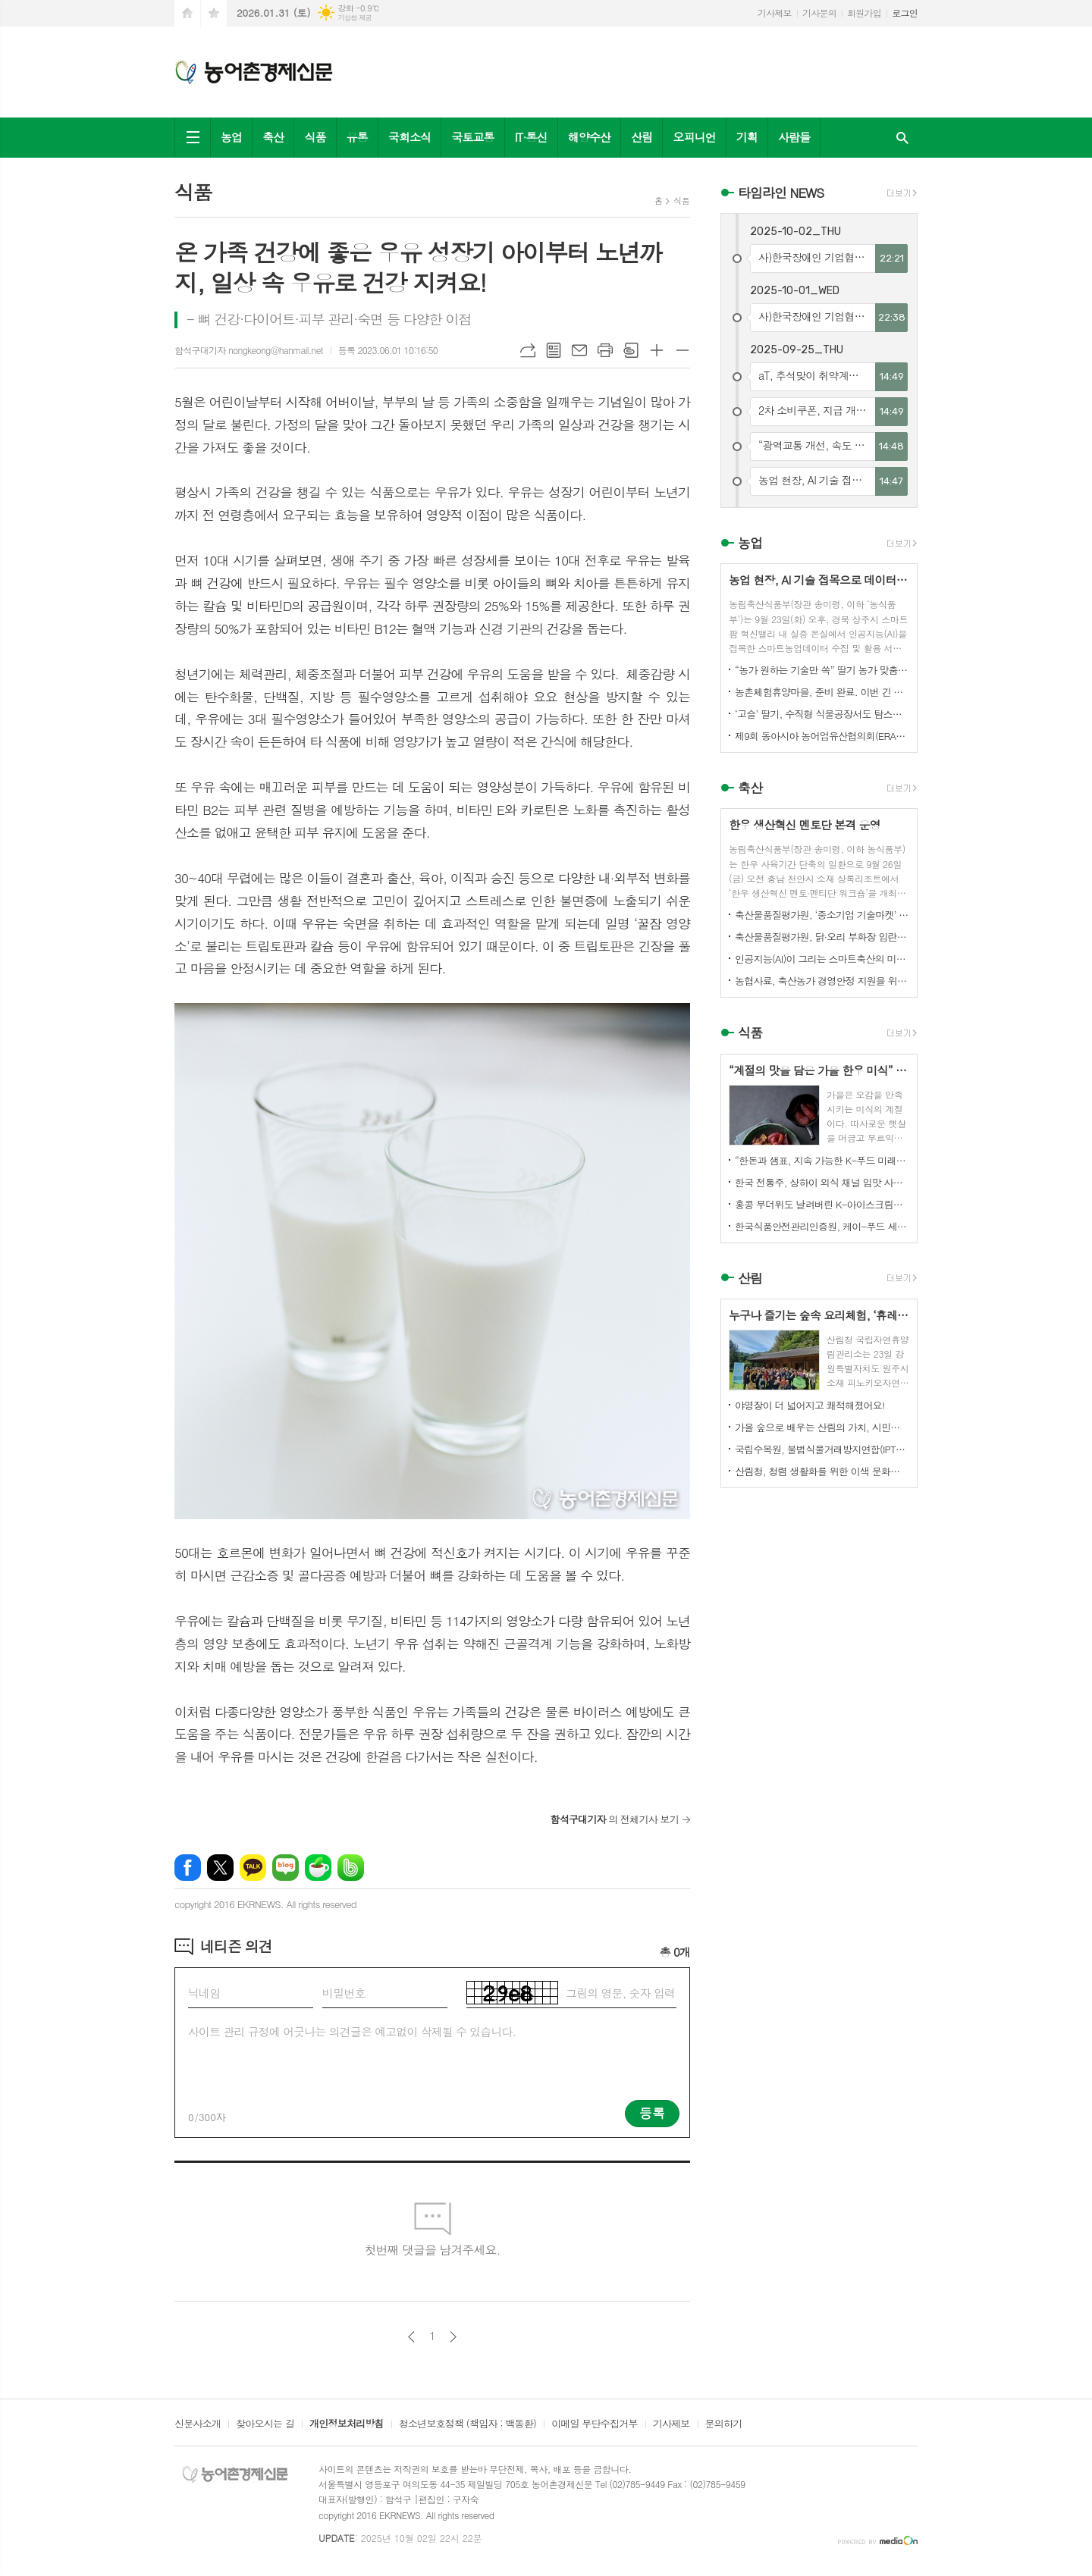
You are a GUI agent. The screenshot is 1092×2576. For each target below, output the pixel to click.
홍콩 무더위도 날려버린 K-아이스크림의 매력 (822, 1204)
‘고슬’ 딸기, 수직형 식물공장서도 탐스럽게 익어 (822, 714)
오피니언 (694, 137)
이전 (411, 2337)
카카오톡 (253, 1867)
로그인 (905, 12)
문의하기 (723, 2424)
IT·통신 (531, 137)
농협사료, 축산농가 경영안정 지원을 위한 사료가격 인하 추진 (822, 980)
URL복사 (527, 350)
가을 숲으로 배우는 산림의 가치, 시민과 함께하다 (822, 1427)
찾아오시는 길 (265, 2424)
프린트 (605, 350)
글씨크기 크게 (656, 350)
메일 (579, 350)
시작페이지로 (187, 13)
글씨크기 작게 (682, 350)
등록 (652, 2113)
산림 (641, 137)
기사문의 (819, 12)
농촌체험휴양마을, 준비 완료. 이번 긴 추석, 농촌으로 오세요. (822, 692)
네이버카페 (318, 1867)
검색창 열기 (902, 138)
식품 (314, 137)
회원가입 (864, 12)
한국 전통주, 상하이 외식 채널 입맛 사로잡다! (822, 1182)
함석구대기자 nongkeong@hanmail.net (248, 349)
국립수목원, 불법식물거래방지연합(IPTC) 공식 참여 (822, 1449)
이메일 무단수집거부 (594, 2424)
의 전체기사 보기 (614, 1819)
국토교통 (472, 137)
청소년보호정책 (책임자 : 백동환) (467, 2424)
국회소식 (409, 137)
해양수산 (589, 137)
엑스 (220, 1867)
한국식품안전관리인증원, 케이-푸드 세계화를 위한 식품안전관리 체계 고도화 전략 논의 (822, 1226)
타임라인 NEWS (781, 192)
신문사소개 (197, 2424)
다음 (453, 2337)
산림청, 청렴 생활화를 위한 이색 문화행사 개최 (822, 1471)
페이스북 (187, 1867)
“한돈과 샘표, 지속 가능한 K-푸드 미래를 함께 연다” (822, 1160)
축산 (273, 137)
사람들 (794, 137)
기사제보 (775, 12)
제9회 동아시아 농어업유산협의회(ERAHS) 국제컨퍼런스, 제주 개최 (822, 736)
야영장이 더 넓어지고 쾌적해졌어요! (810, 1405)
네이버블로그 (285, 1867)
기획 (747, 137)
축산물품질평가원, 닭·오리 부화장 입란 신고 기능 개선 (822, 936)
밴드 (350, 1867)
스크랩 (631, 350)
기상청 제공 (354, 18)
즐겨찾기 (214, 13)
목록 (553, 350)
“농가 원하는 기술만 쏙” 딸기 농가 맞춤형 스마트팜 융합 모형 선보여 (822, 670)
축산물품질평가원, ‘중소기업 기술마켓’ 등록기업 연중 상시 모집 (822, 914)
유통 (357, 137)
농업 (231, 137)
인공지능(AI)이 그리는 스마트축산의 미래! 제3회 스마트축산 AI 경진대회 (822, 958)
